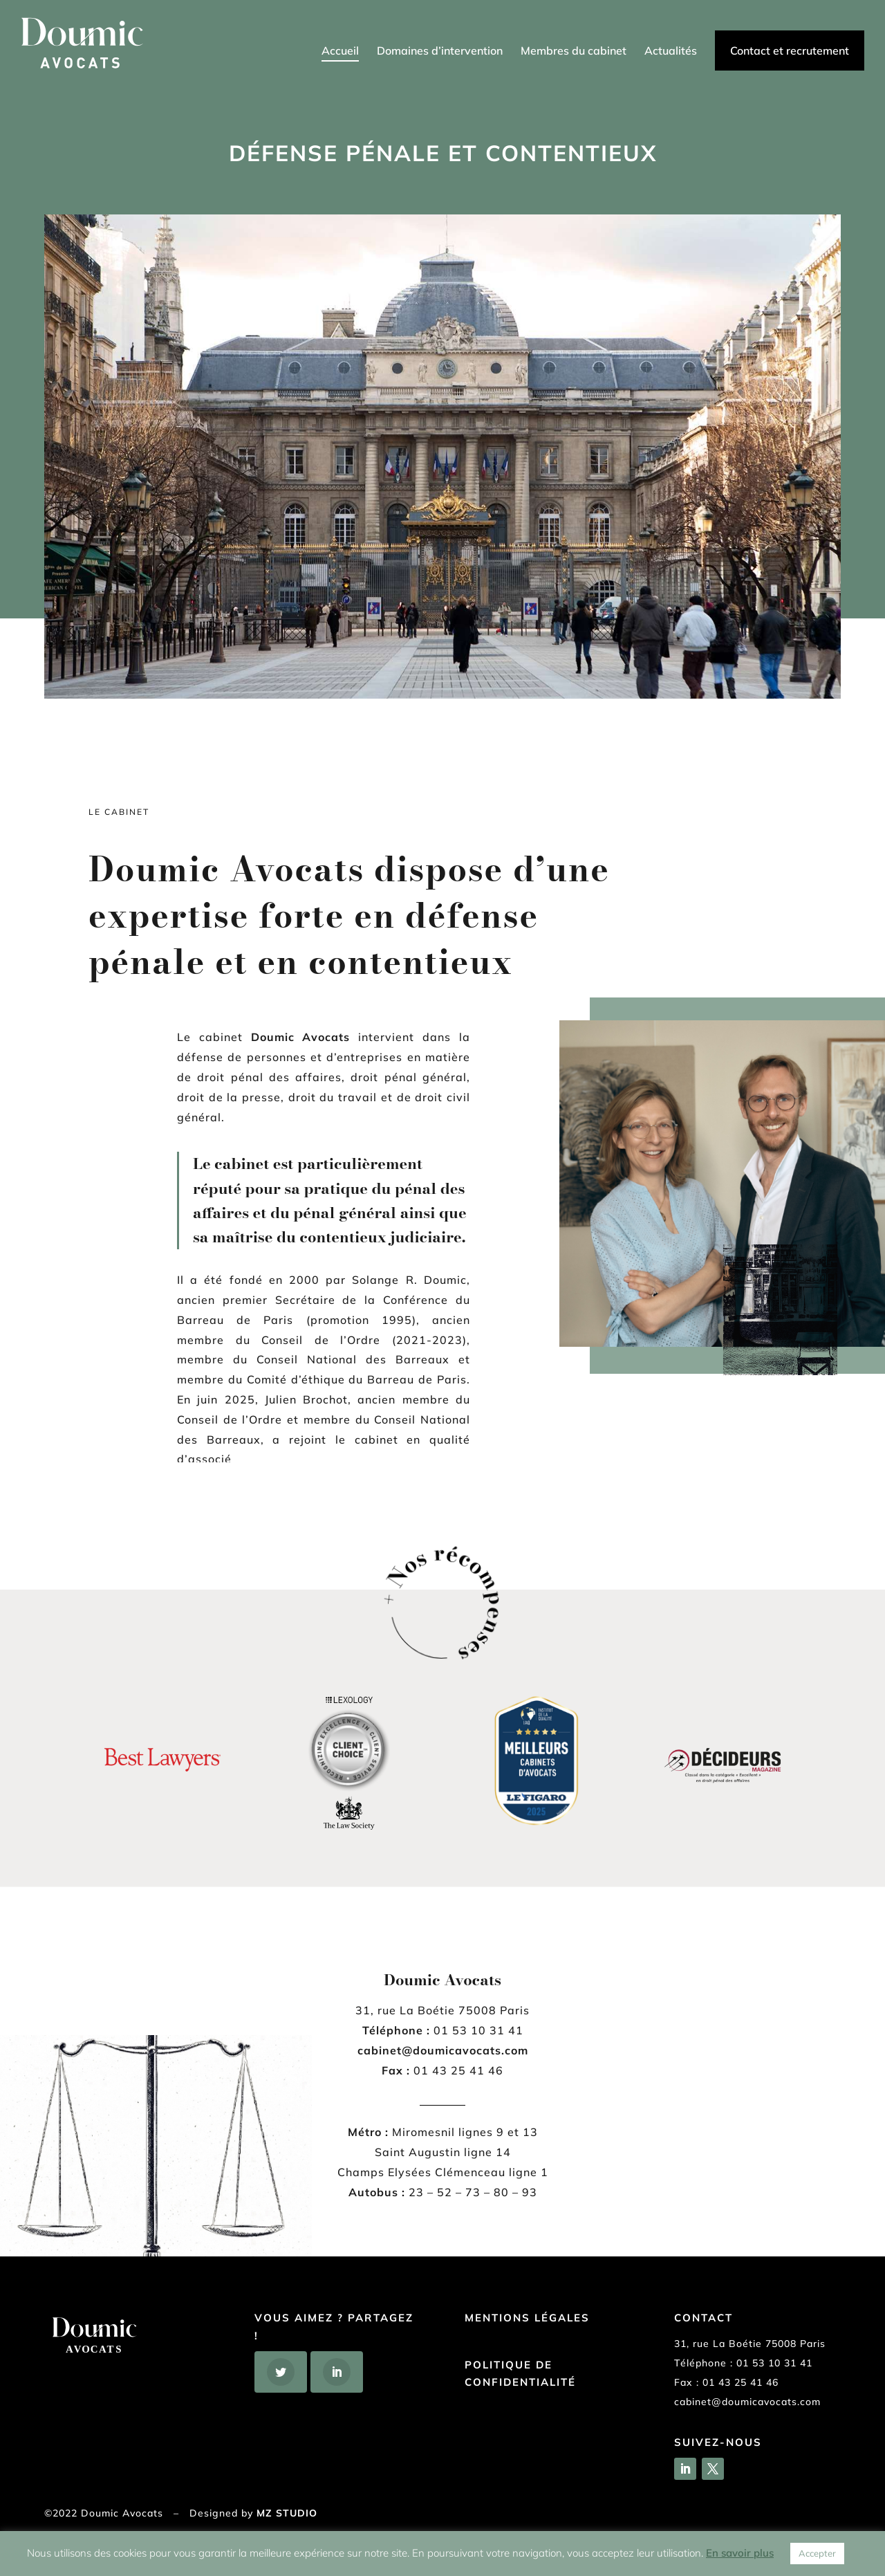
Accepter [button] (817, 2553)
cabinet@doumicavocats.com (747, 2401)
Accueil (340, 51)
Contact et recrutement (789, 50)
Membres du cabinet (573, 51)
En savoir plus (740, 2552)
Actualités (670, 51)
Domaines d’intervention (440, 51)
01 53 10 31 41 (774, 2363)
